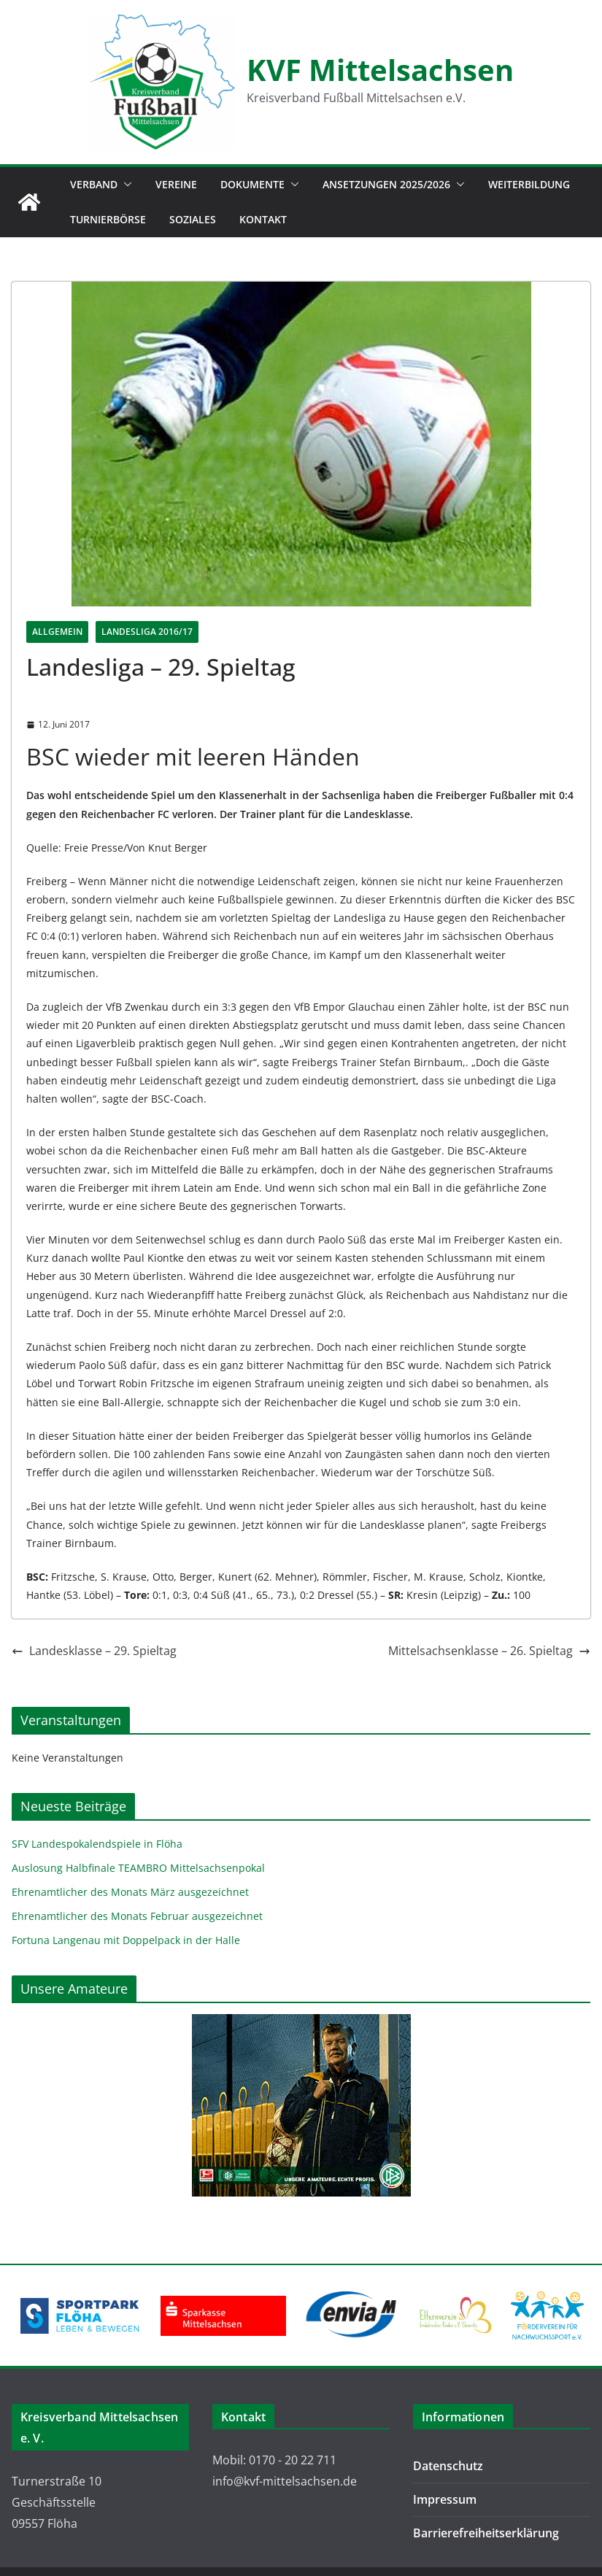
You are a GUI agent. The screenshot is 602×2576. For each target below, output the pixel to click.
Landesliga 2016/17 (147, 631)
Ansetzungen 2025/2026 (386, 184)
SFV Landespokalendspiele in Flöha (97, 1844)
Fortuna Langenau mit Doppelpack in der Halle (126, 1940)
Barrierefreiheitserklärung (486, 2533)
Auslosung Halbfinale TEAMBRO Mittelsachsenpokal (138, 1868)
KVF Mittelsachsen (380, 70)
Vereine (176, 184)
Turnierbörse (108, 219)
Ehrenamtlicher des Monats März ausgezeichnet (130, 1892)
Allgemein (57, 631)
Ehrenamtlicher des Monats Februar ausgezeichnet (137, 1916)
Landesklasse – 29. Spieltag (94, 1651)
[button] (124, 184)
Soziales (192, 219)
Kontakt (263, 219)
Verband (93, 184)
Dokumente (252, 184)
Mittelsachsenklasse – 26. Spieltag (489, 1651)
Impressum (444, 2499)
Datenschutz (448, 2466)
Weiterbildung (529, 184)
